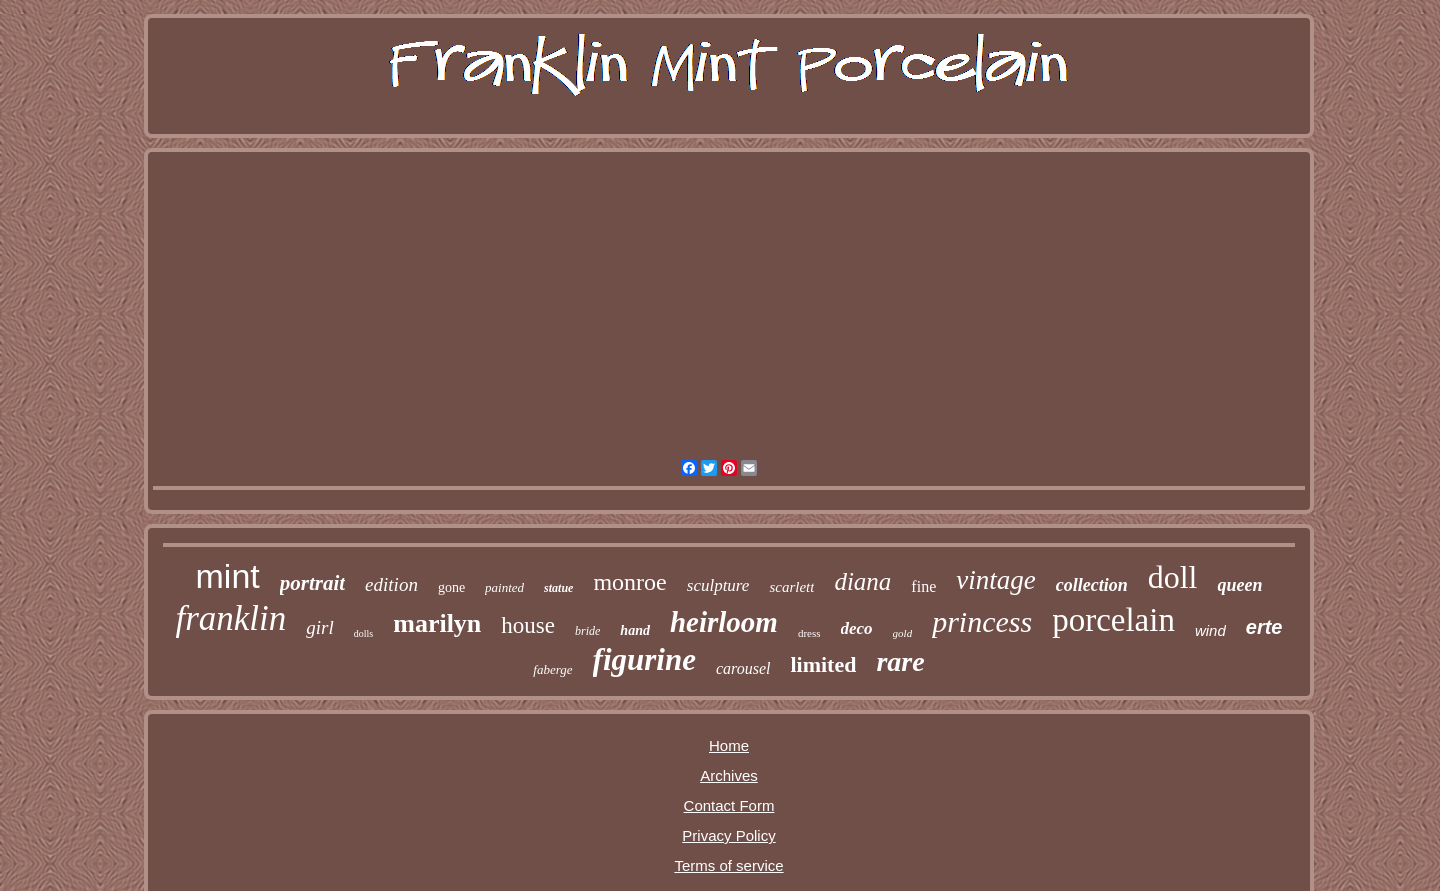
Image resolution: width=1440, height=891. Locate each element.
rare (900, 661)
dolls (363, 633)
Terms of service (728, 865)
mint (228, 576)
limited (823, 664)
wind (1210, 630)
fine (923, 586)
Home (729, 745)
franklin (230, 618)
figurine (644, 659)
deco (857, 628)
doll (1173, 577)
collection (1092, 585)
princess (982, 621)
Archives (729, 775)
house (528, 625)
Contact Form (729, 805)
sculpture (718, 585)
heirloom (724, 622)
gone (451, 587)
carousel (743, 668)
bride (587, 631)
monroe (629, 582)
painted (504, 587)
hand (635, 630)
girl (319, 627)
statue (558, 588)
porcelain (1113, 620)
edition (391, 584)
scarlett (791, 587)
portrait (312, 583)
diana (862, 581)
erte (1264, 627)
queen (1239, 585)
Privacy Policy (728, 835)
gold (903, 633)
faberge (552, 669)
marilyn (437, 623)
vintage (995, 580)
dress (809, 633)
